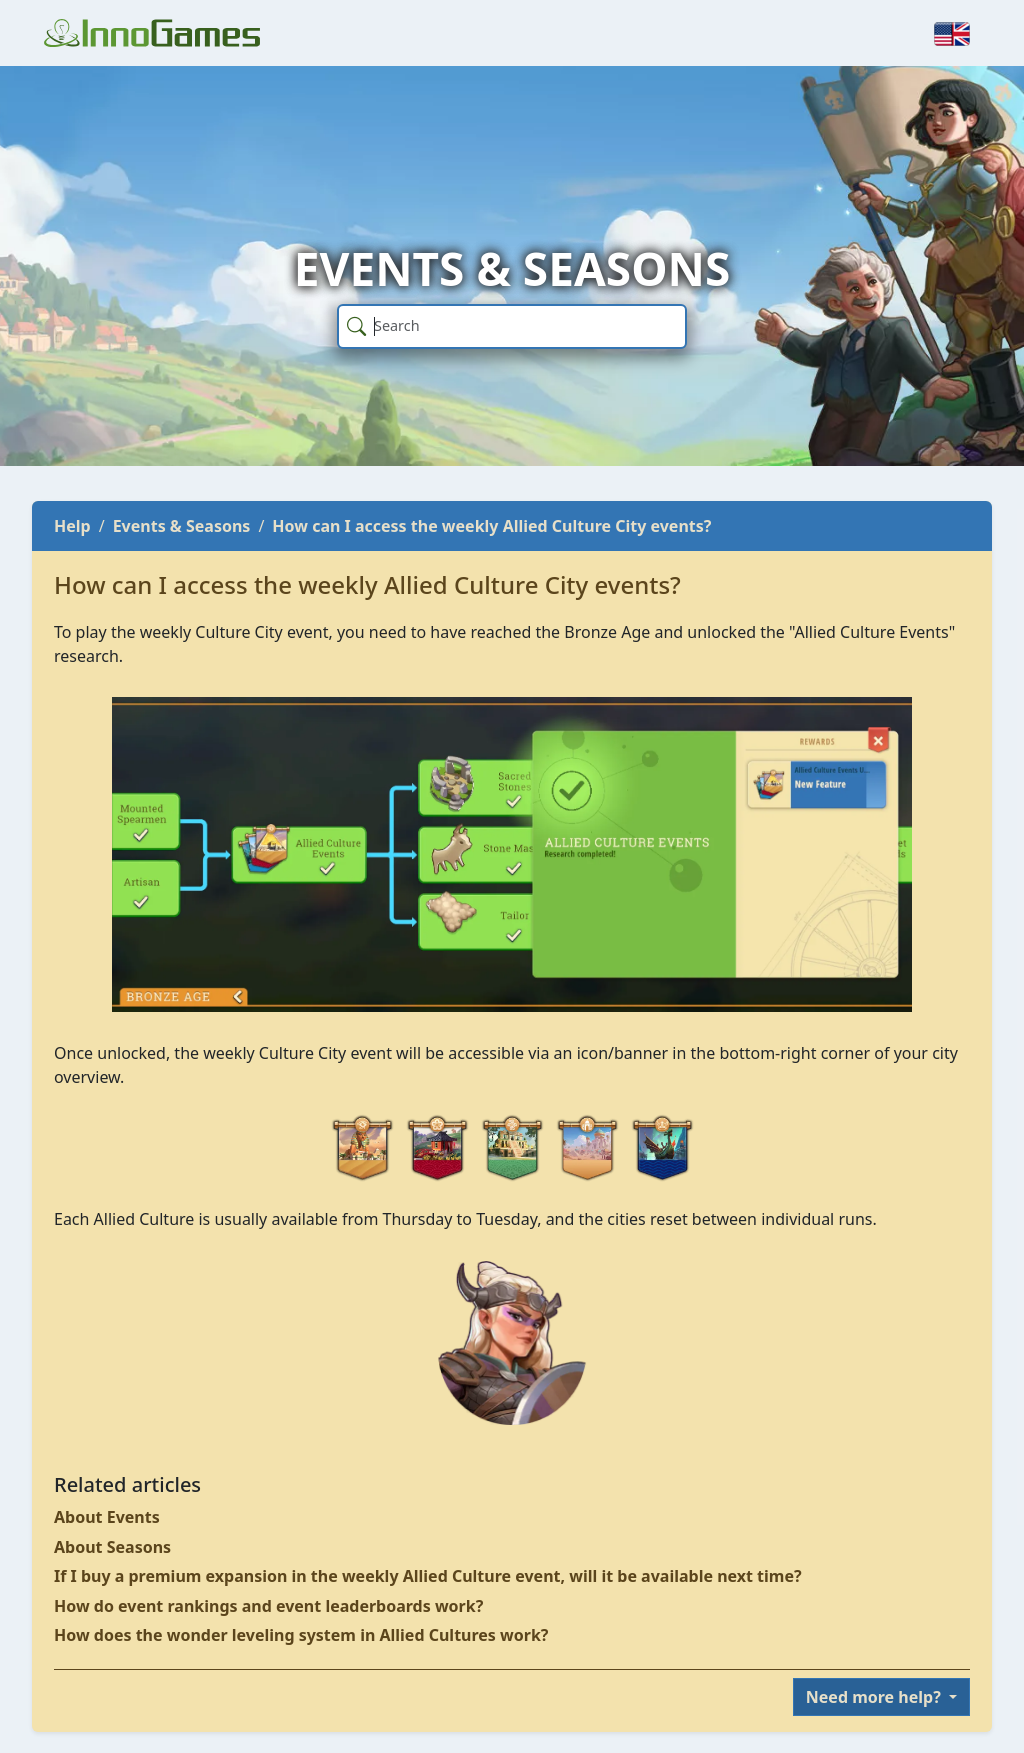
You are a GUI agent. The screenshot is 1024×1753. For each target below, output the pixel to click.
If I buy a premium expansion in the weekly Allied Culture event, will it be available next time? (428, 1576)
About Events (107, 1517)
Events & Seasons (182, 526)
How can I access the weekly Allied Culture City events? (491, 526)
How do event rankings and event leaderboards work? (268, 1606)
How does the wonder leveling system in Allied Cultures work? (301, 1635)
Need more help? (875, 1697)
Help (72, 526)
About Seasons (112, 1547)
